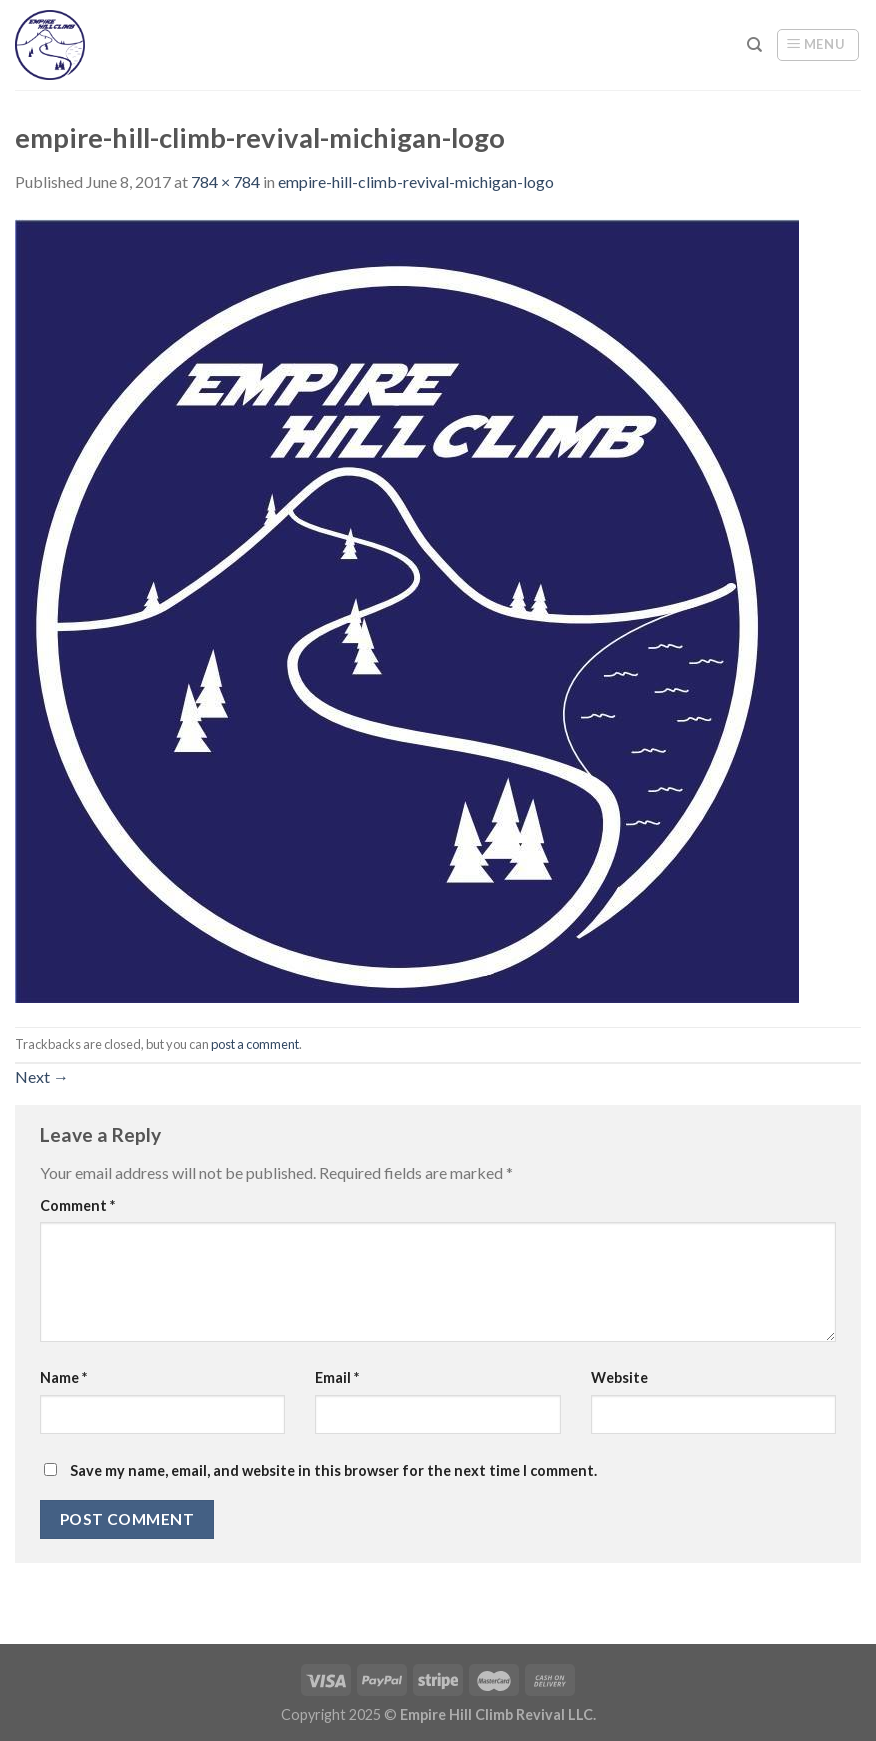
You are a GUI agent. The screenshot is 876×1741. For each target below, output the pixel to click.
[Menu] (818, 45)
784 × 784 (225, 181)
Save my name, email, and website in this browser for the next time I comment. (333, 1470)
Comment (77, 1205)
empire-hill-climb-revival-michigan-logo (416, 181)
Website (619, 1377)
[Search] (754, 45)
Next (42, 1076)
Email (337, 1377)
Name (63, 1377)
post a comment (255, 1044)
